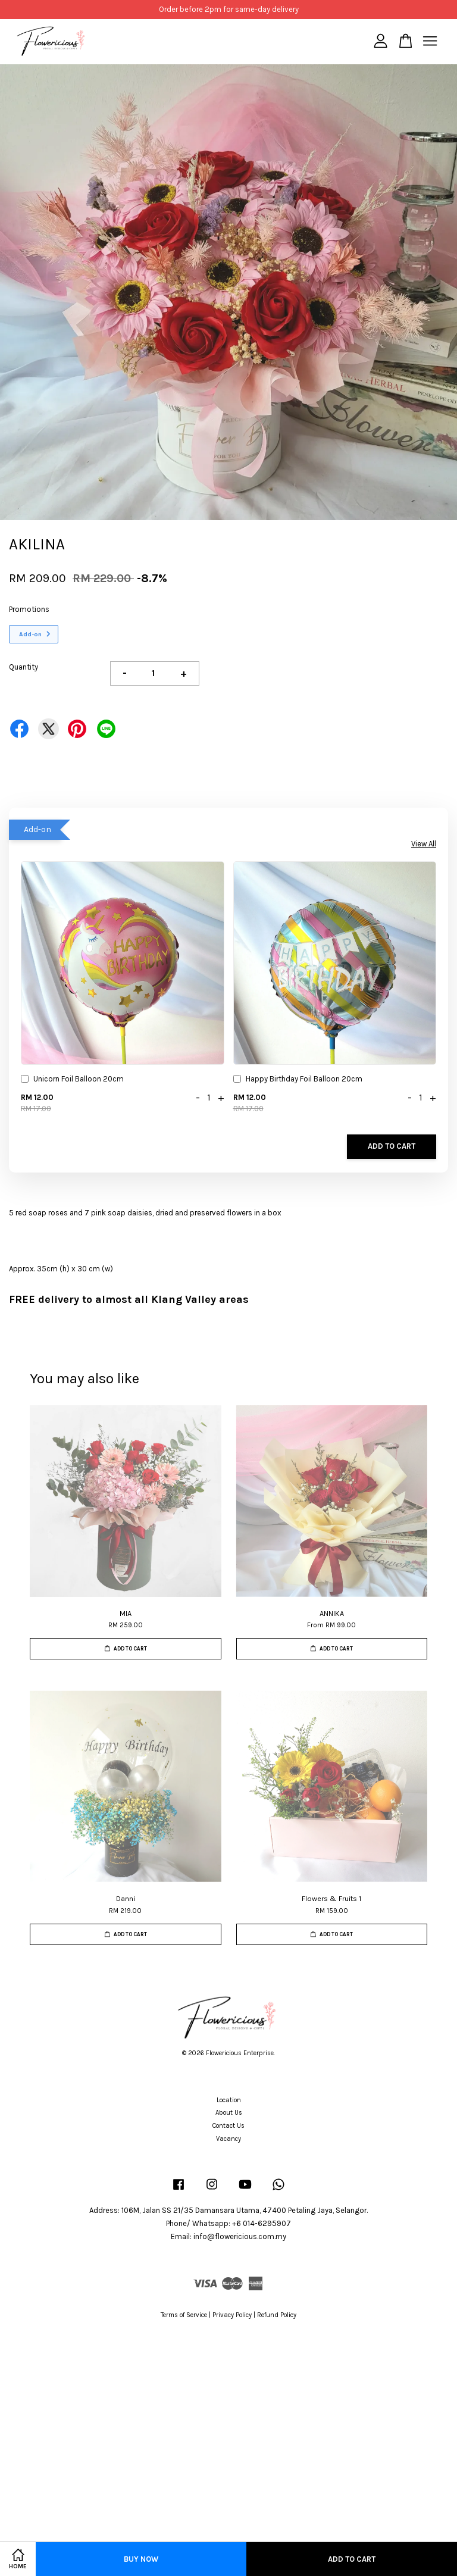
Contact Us (228, 2126)
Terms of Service (184, 2315)
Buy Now (141, 2559)
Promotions (29, 609)
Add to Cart (391, 1146)
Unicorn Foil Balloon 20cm (72, 1080)
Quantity (23, 666)
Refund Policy (276, 2315)
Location (229, 2100)
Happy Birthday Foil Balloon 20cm (297, 1080)
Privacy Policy (232, 2315)
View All (423, 843)
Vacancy (228, 2139)
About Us (228, 2113)
